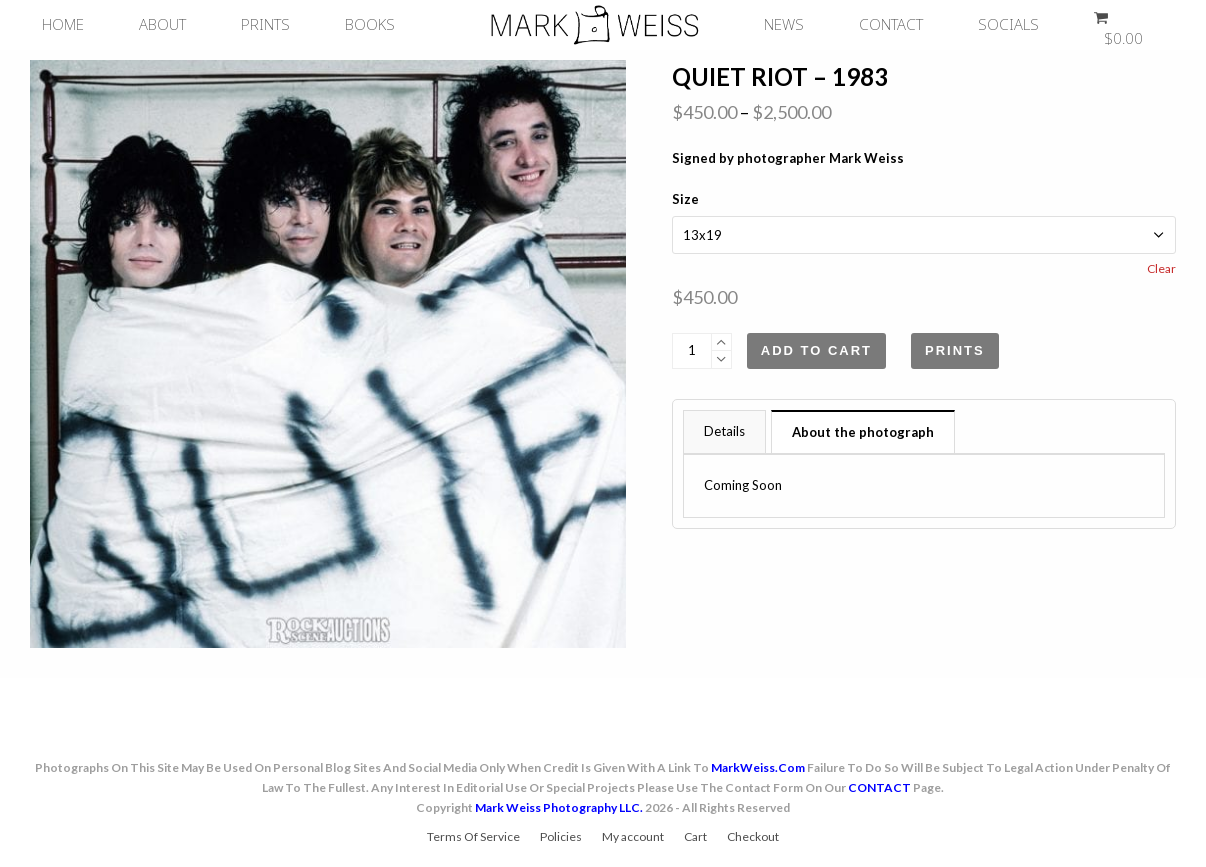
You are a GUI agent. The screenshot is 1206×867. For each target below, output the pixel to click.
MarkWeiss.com (758, 767)
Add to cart (816, 350)
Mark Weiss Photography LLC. (559, 807)
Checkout (753, 836)
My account (633, 836)
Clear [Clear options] (1161, 268)
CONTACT (879, 787)
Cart (695, 836)
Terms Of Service (473, 836)
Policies (561, 836)
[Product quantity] (692, 351)
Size (685, 199)
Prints (955, 350)
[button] (1113, 25)
